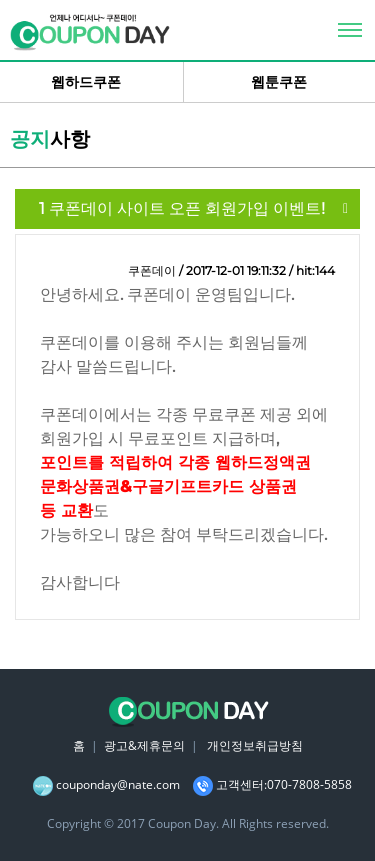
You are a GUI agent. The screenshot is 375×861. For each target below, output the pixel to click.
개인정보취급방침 (255, 745)
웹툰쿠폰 (279, 82)
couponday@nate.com (118, 784)
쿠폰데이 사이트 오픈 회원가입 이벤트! (182, 208)
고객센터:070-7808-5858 (284, 784)
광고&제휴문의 (144, 745)
